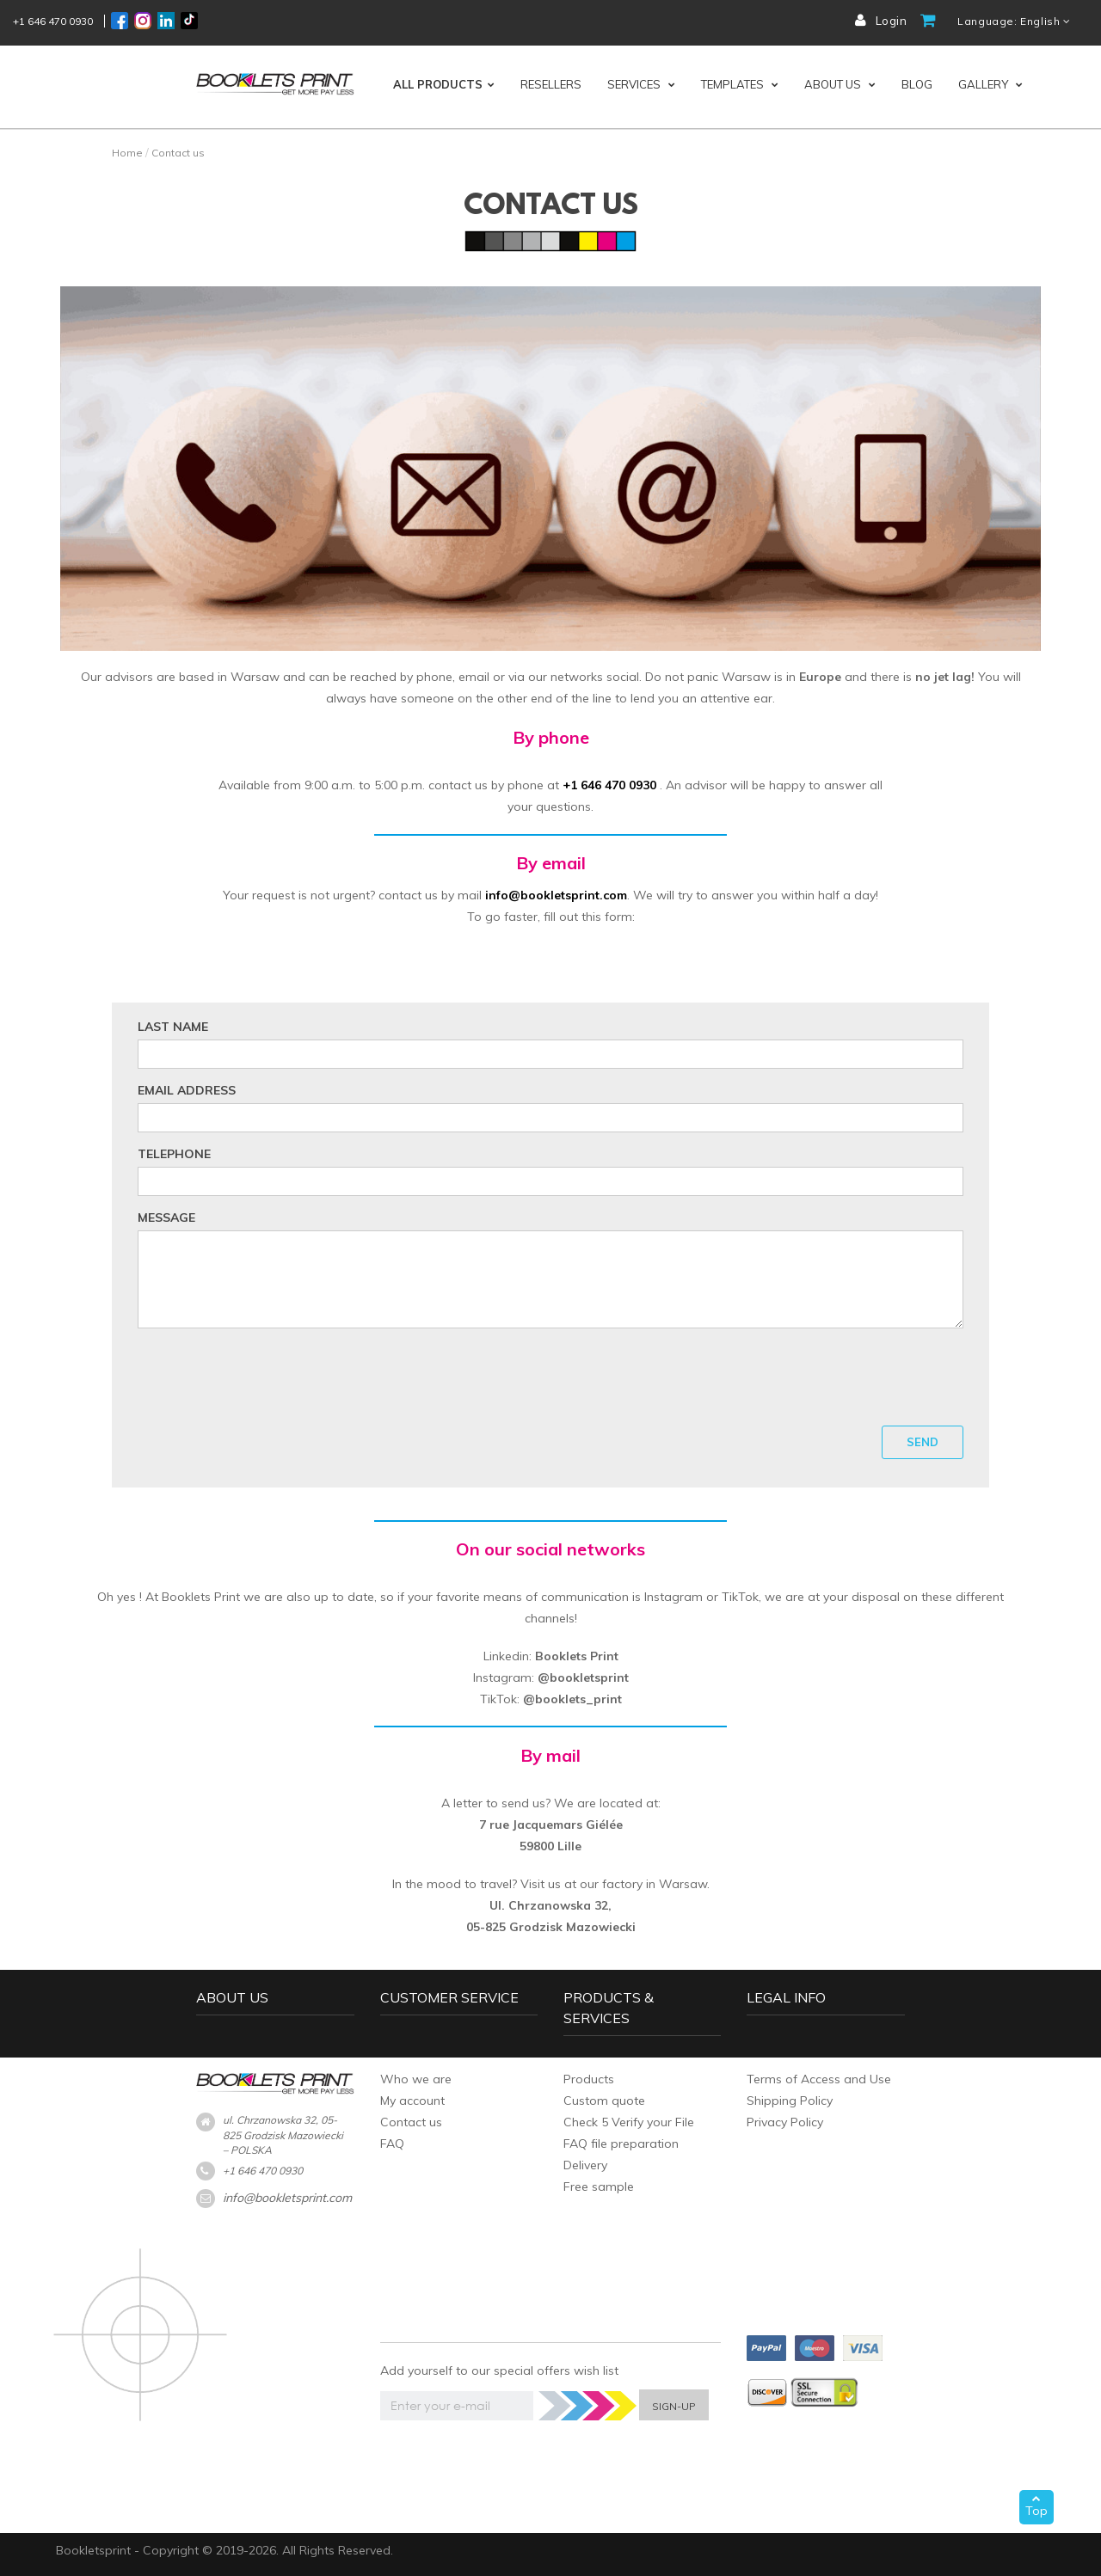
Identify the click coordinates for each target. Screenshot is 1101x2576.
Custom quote (604, 2100)
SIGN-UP (674, 2406)
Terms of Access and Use (819, 2079)
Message (166, 1217)
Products (588, 2079)
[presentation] (550, 1374)
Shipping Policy (790, 2100)
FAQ (392, 2143)
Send (922, 1442)
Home (127, 152)
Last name (173, 1026)
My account (412, 2100)
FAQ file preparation (621, 2143)
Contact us (411, 2122)
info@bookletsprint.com (287, 2197)
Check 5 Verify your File (628, 2122)
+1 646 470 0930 (53, 21)
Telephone (174, 1154)
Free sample (598, 2186)
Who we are (416, 2079)
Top (1036, 2505)
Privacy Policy (785, 2122)
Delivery (585, 2165)
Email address (187, 1090)
